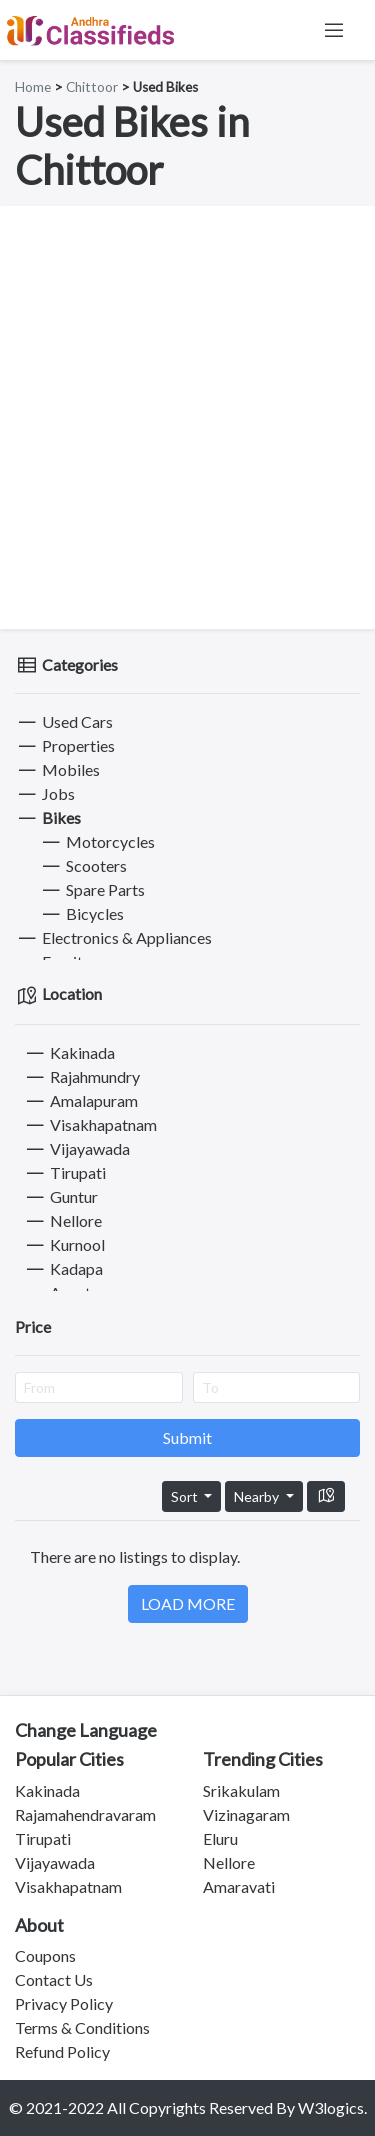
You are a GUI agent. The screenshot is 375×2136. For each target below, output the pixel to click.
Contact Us (54, 1979)
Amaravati (239, 1886)
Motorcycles (97, 841)
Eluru (220, 1838)
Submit (187, 1437)
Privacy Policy (64, 2003)
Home (33, 87)
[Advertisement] (187, 417)
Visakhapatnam (90, 1124)
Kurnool (64, 1244)
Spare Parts (92, 889)
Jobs (45, 793)
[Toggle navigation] (334, 30)
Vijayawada (76, 1148)
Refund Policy (62, 2051)
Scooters (83, 865)
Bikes (48, 817)
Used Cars (64, 721)
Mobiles (57, 769)
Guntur (60, 1196)
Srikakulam (241, 1790)
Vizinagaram (246, 1814)
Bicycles (81, 913)
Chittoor (92, 87)
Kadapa (63, 1268)
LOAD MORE (188, 1603)
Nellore (62, 1220)
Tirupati (64, 1172)
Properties (65, 745)
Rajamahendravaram (85, 1814)
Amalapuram (80, 1100)
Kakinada (69, 1052)
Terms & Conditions (82, 2027)
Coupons (45, 1955)
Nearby (258, 1496)
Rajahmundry (81, 1076)
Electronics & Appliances (113, 937)
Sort (186, 1496)
